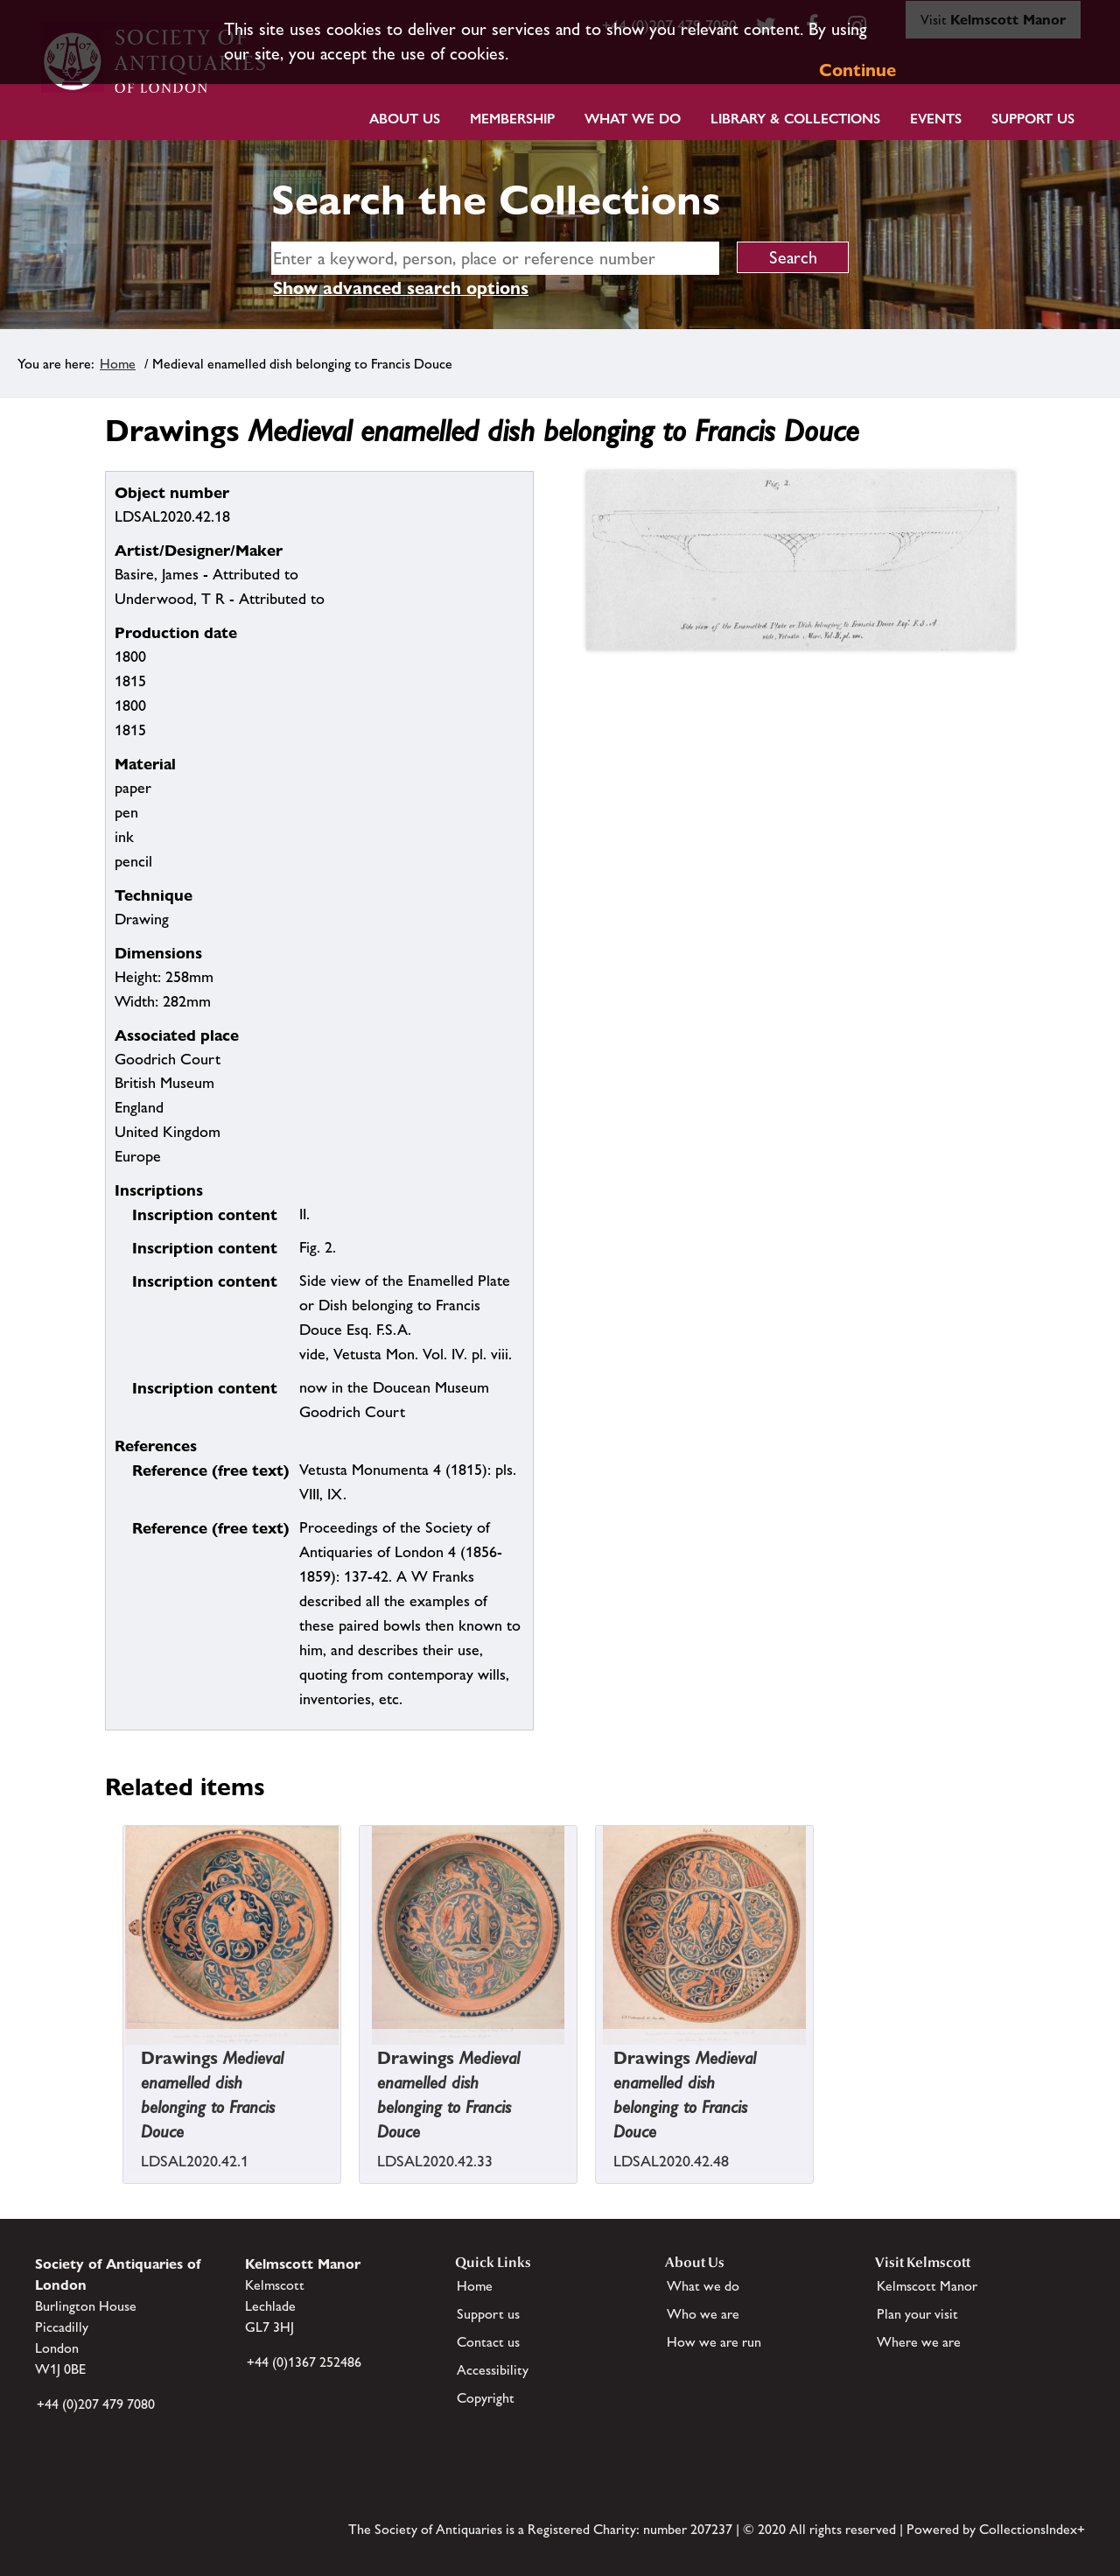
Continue (857, 70)
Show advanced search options (400, 287)
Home (118, 363)
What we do (632, 118)
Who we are (703, 2314)
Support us (488, 2314)
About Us (404, 118)
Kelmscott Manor (927, 2286)
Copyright (485, 2398)
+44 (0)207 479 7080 (96, 2404)
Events (936, 118)
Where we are (919, 2342)
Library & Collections (795, 118)
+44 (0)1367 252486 (304, 2362)
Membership (512, 118)
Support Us (1032, 118)
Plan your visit (917, 2314)
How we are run (714, 2342)
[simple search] (495, 258)
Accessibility (492, 2370)
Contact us (488, 2342)
